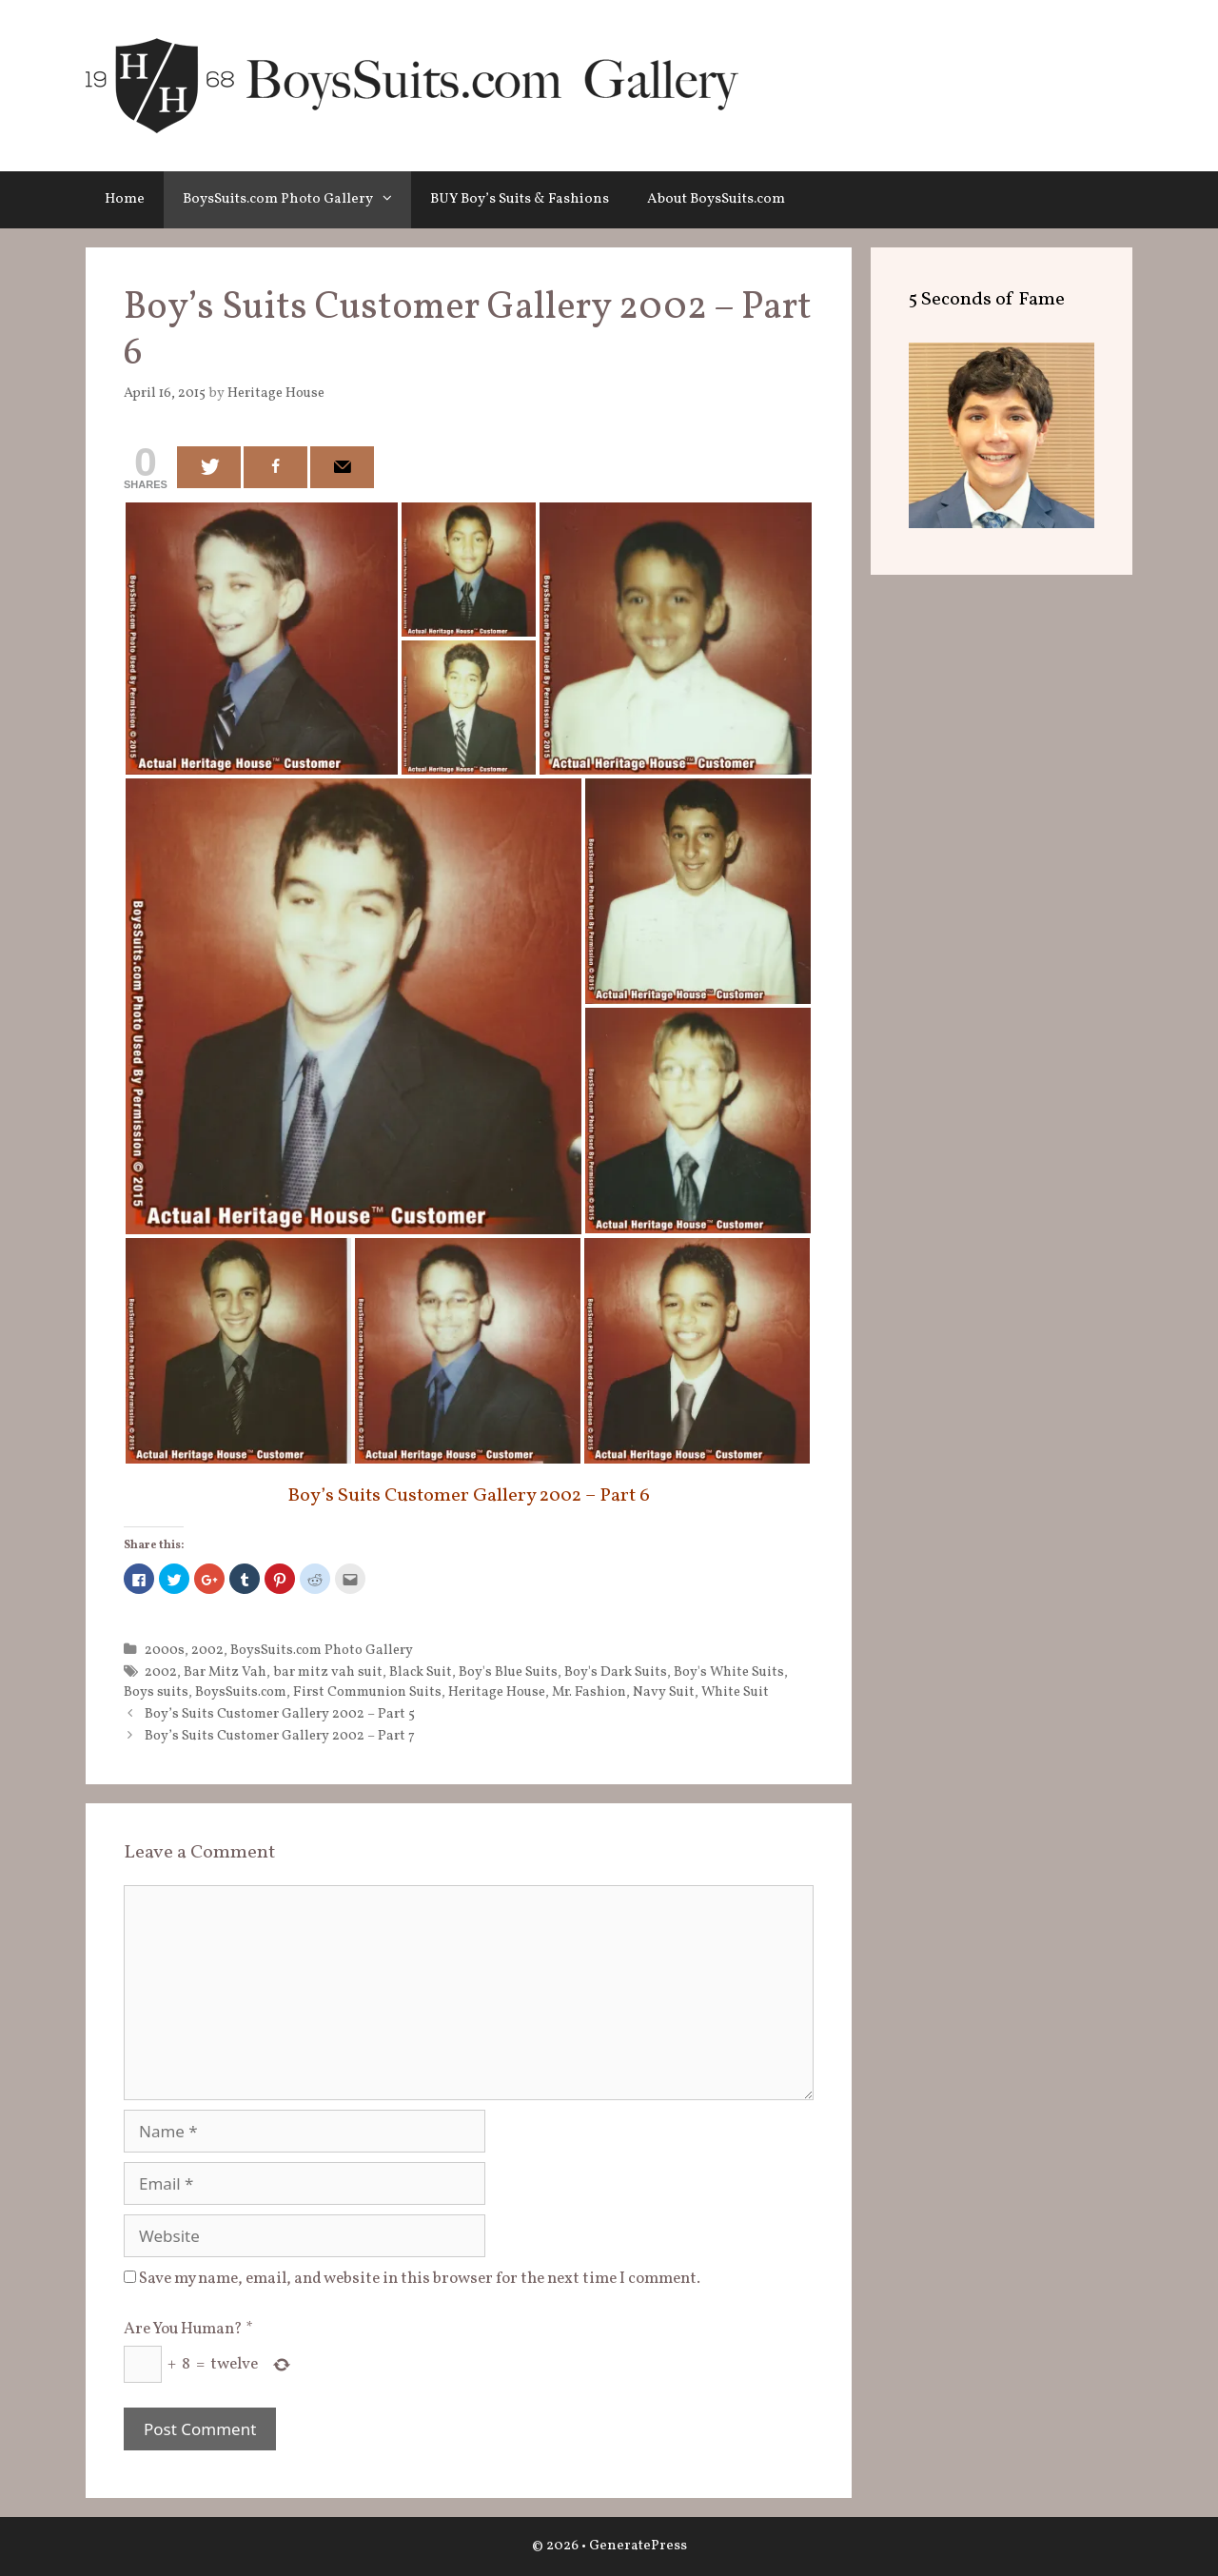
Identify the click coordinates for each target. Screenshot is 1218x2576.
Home (125, 199)
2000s (165, 1650)
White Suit (735, 1691)
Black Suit (420, 1671)
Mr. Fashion (589, 1691)
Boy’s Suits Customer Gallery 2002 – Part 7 (280, 1735)
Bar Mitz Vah (225, 1671)
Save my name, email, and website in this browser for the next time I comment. (419, 2279)
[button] (392, 199)
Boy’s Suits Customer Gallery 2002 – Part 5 (280, 1713)
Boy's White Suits (729, 1671)
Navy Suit (664, 1691)
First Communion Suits (367, 1691)
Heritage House (496, 1691)
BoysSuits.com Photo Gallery (297, 199)
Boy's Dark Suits (615, 1671)
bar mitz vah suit (328, 1671)
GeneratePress (638, 2546)
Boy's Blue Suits (508, 1671)
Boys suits (156, 1691)
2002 (207, 1650)
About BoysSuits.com (716, 199)
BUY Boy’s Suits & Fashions (519, 199)
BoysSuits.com (240, 1691)
